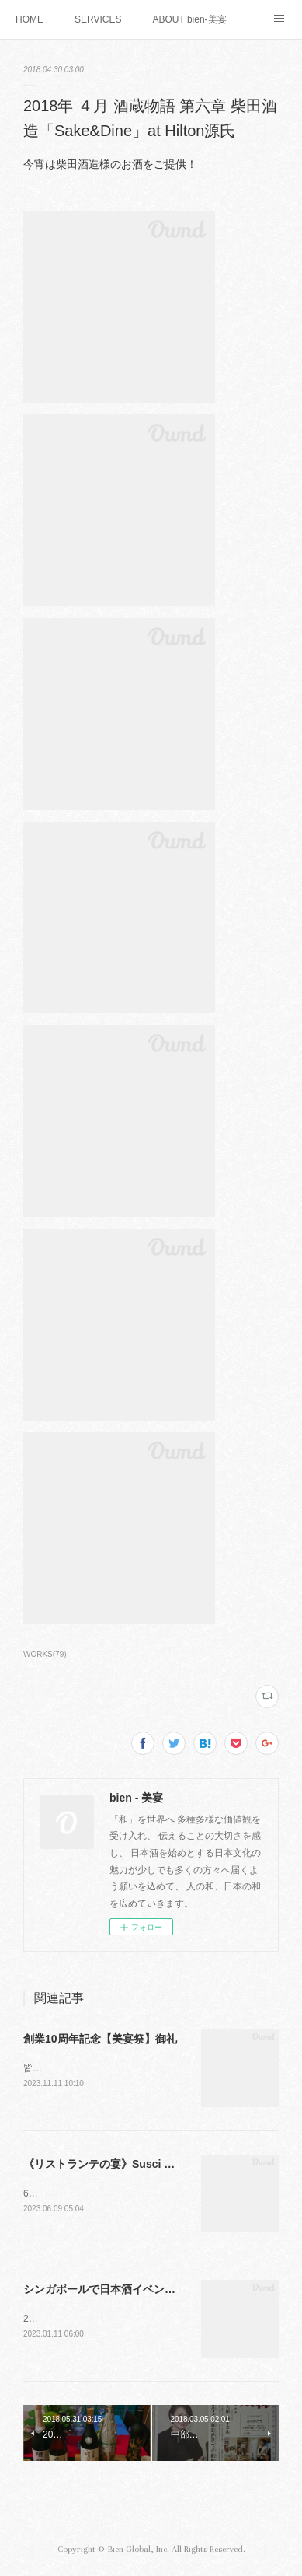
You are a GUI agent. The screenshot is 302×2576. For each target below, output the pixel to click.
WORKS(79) (45, 1654)
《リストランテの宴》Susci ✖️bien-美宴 (124, 2164)
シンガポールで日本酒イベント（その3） (124, 2290)
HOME (29, 19)
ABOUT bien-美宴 (189, 19)
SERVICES (98, 19)
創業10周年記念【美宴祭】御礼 (100, 2038)
